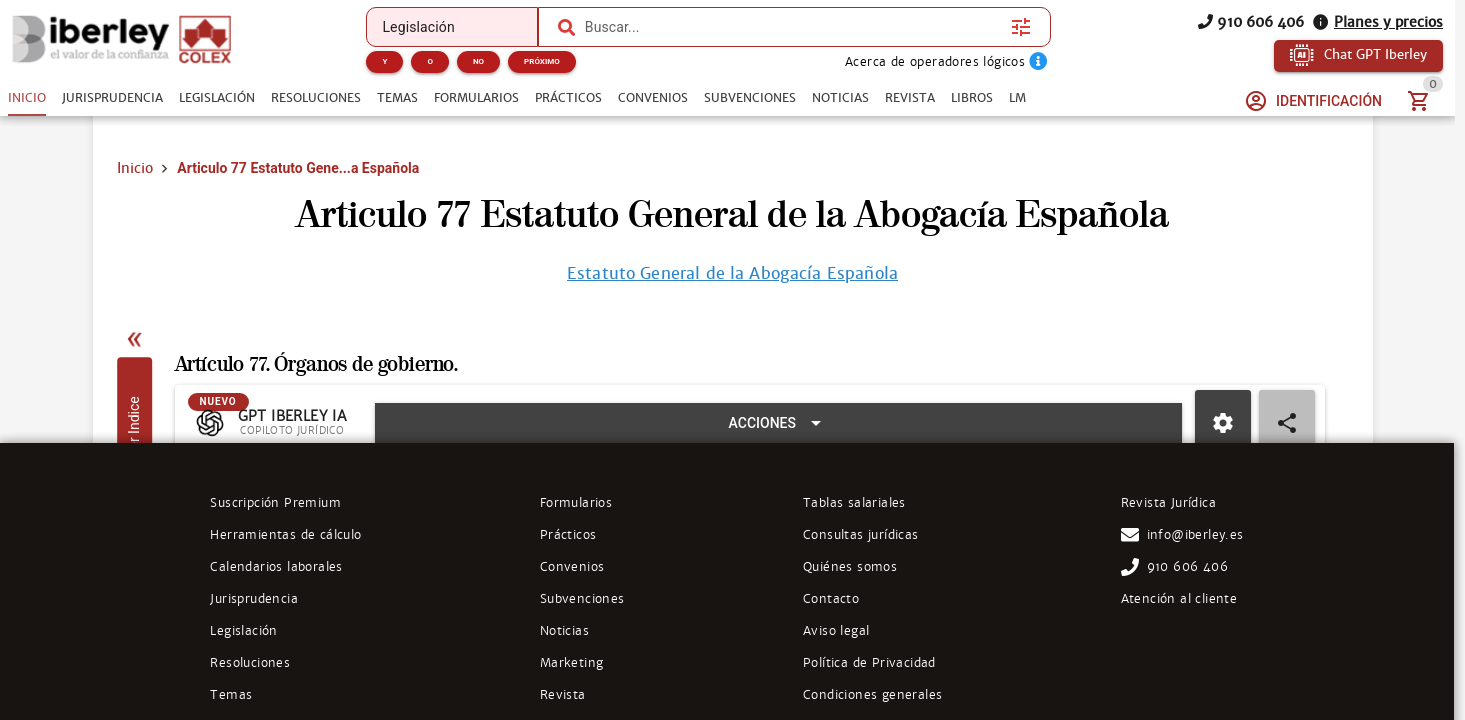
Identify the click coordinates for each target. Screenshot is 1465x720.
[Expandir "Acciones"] (778, 432)
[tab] (27, 98)
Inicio (135, 168)
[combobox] (793, 27)
